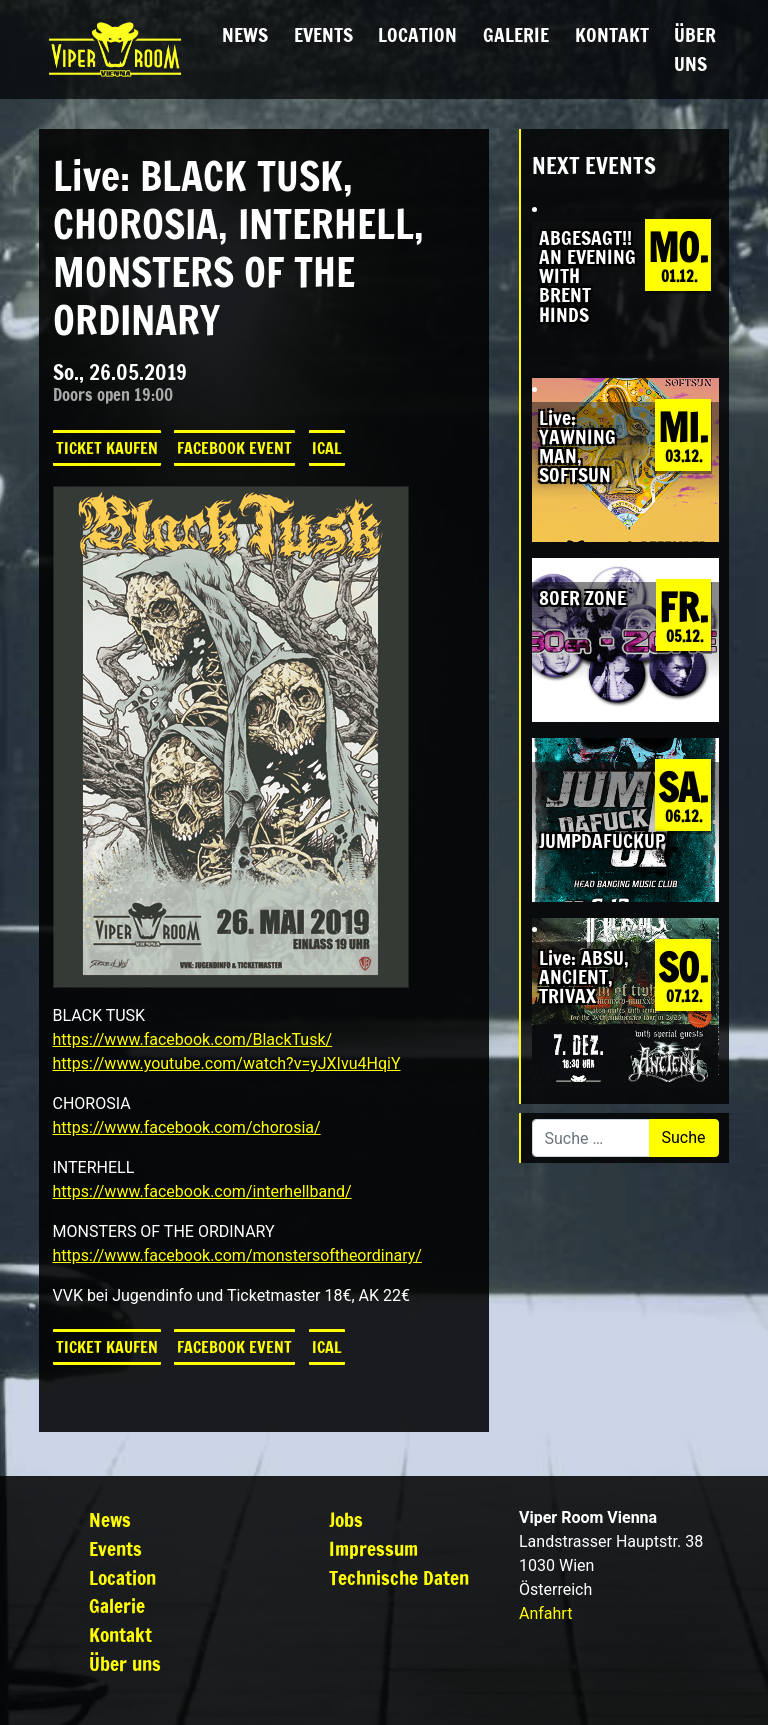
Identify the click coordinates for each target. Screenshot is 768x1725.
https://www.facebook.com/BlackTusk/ (193, 1039)
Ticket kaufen (107, 448)
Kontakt (612, 34)
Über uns (695, 49)
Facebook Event (234, 448)
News (245, 34)
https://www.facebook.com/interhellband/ (202, 1191)
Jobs (346, 1519)
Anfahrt (545, 1613)
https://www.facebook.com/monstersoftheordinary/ (237, 1255)
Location (417, 34)
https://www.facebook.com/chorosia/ (187, 1127)
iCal (327, 448)
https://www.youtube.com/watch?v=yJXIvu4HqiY (227, 1063)
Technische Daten (399, 1577)
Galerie (516, 34)
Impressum (373, 1548)
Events (323, 34)
